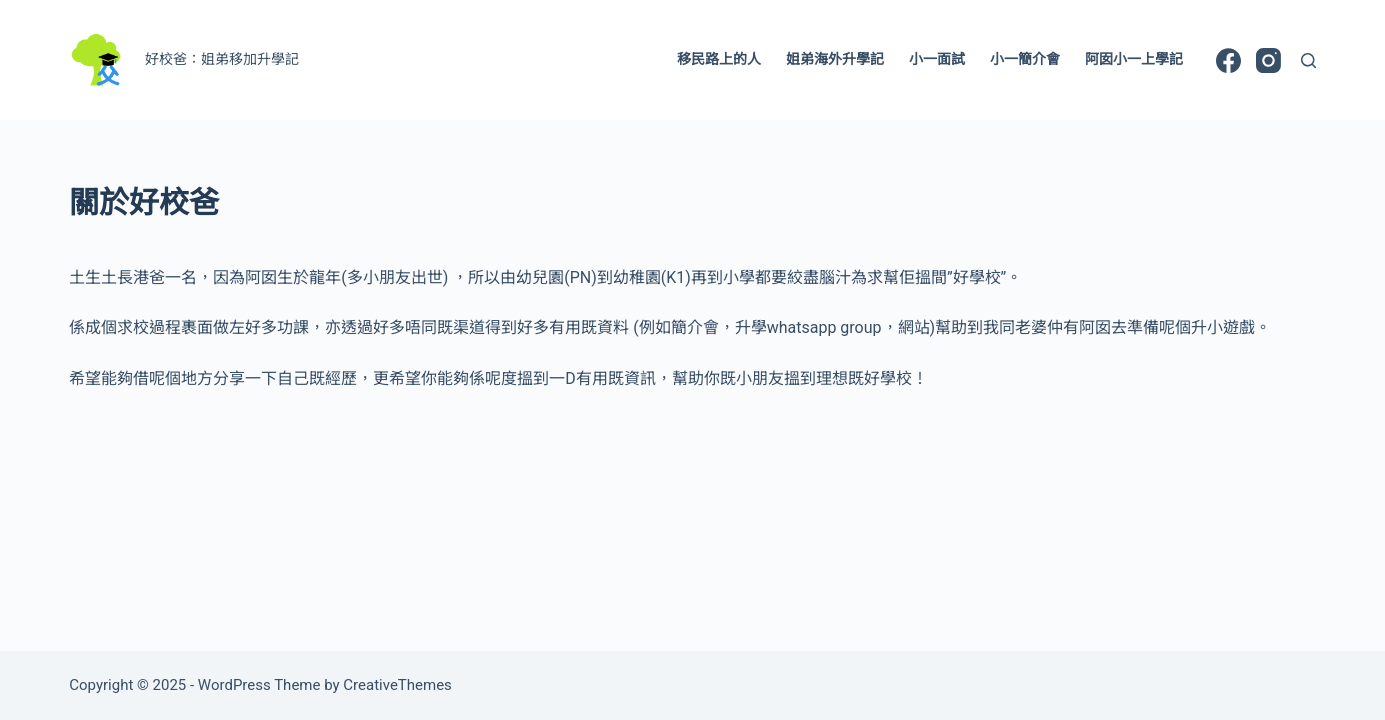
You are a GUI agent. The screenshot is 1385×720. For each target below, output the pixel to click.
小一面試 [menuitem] (937, 59)
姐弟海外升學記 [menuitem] (835, 59)
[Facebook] (1228, 60)
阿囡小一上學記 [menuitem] (1134, 59)
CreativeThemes (397, 685)
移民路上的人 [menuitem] (719, 59)
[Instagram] (1268, 60)
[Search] (1308, 60)
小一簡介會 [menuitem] (1025, 59)
